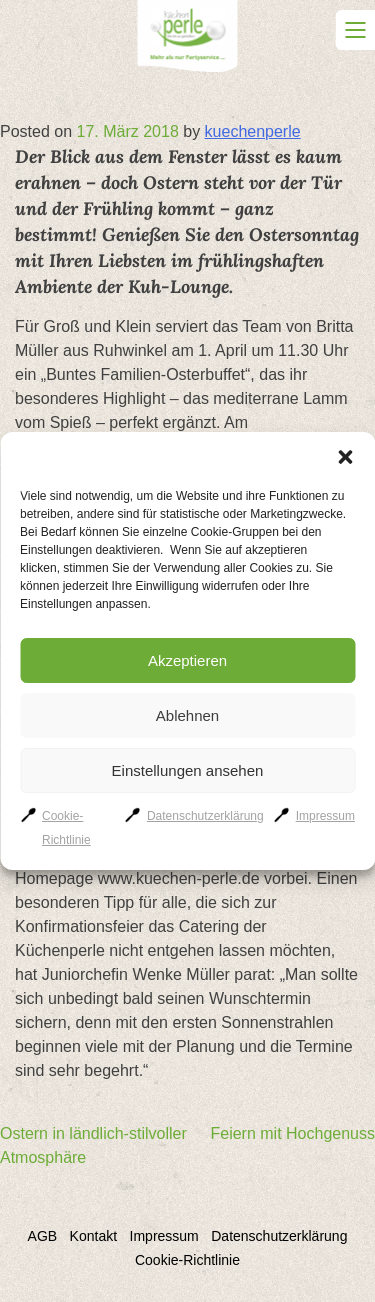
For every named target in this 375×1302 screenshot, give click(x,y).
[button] (345, 457)
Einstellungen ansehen (188, 770)
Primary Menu (355, 30)
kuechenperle (253, 131)
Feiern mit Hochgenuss (292, 1133)
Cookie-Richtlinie (187, 1260)
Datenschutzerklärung (205, 816)
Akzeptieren (187, 660)
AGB (43, 1236)
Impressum (325, 816)
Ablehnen (187, 715)
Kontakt (93, 1236)
